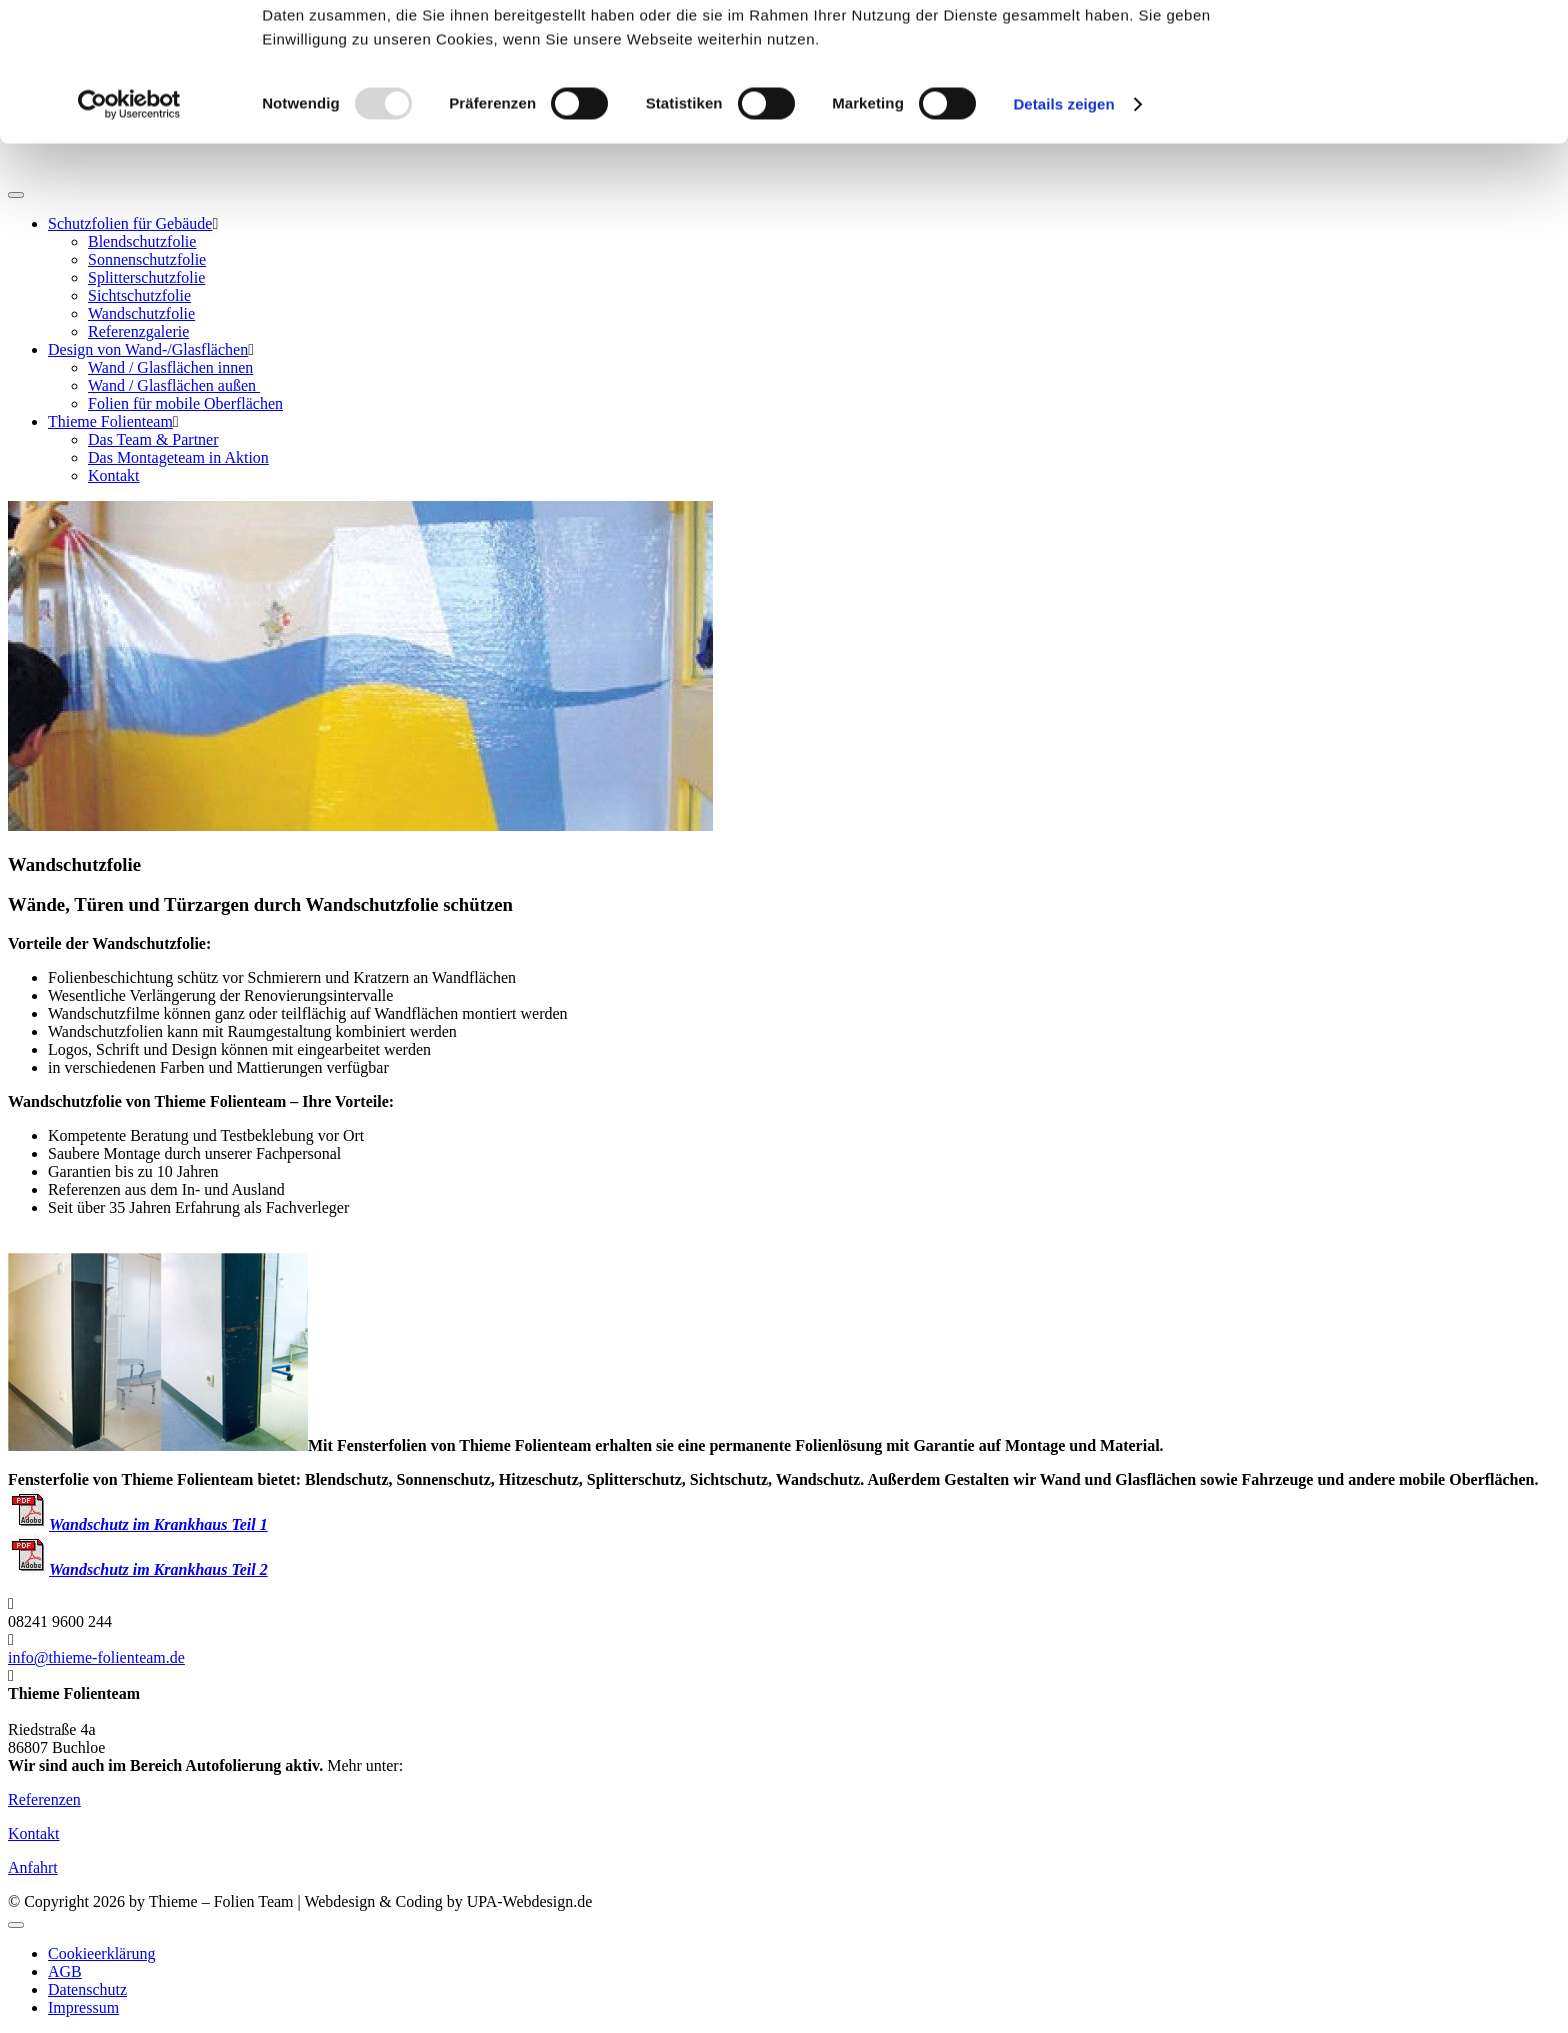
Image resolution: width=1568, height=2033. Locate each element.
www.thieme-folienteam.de (494, 1765)
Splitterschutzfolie (146, 277)
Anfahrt (33, 1867)
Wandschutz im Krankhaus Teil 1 (138, 1524)
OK (1401, 49)
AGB (65, 1971)
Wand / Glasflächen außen (174, 385)
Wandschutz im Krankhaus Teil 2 (138, 1569)
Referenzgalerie (138, 331)
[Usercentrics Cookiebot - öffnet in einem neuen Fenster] (129, 234)
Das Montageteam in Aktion (178, 457)
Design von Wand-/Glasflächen (148, 349)
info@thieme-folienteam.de (96, 1657)
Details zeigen (1063, 233)
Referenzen (44, 1799)
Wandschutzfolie (141, 313)
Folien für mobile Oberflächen (185, 403)
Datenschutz (87, 1989)
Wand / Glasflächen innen (170, 367)
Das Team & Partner (153, 439)
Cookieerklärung (102, 1953)
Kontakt (114, 475)
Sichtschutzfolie (139, 295)
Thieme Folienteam (110, 421)
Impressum (83, 2007)
